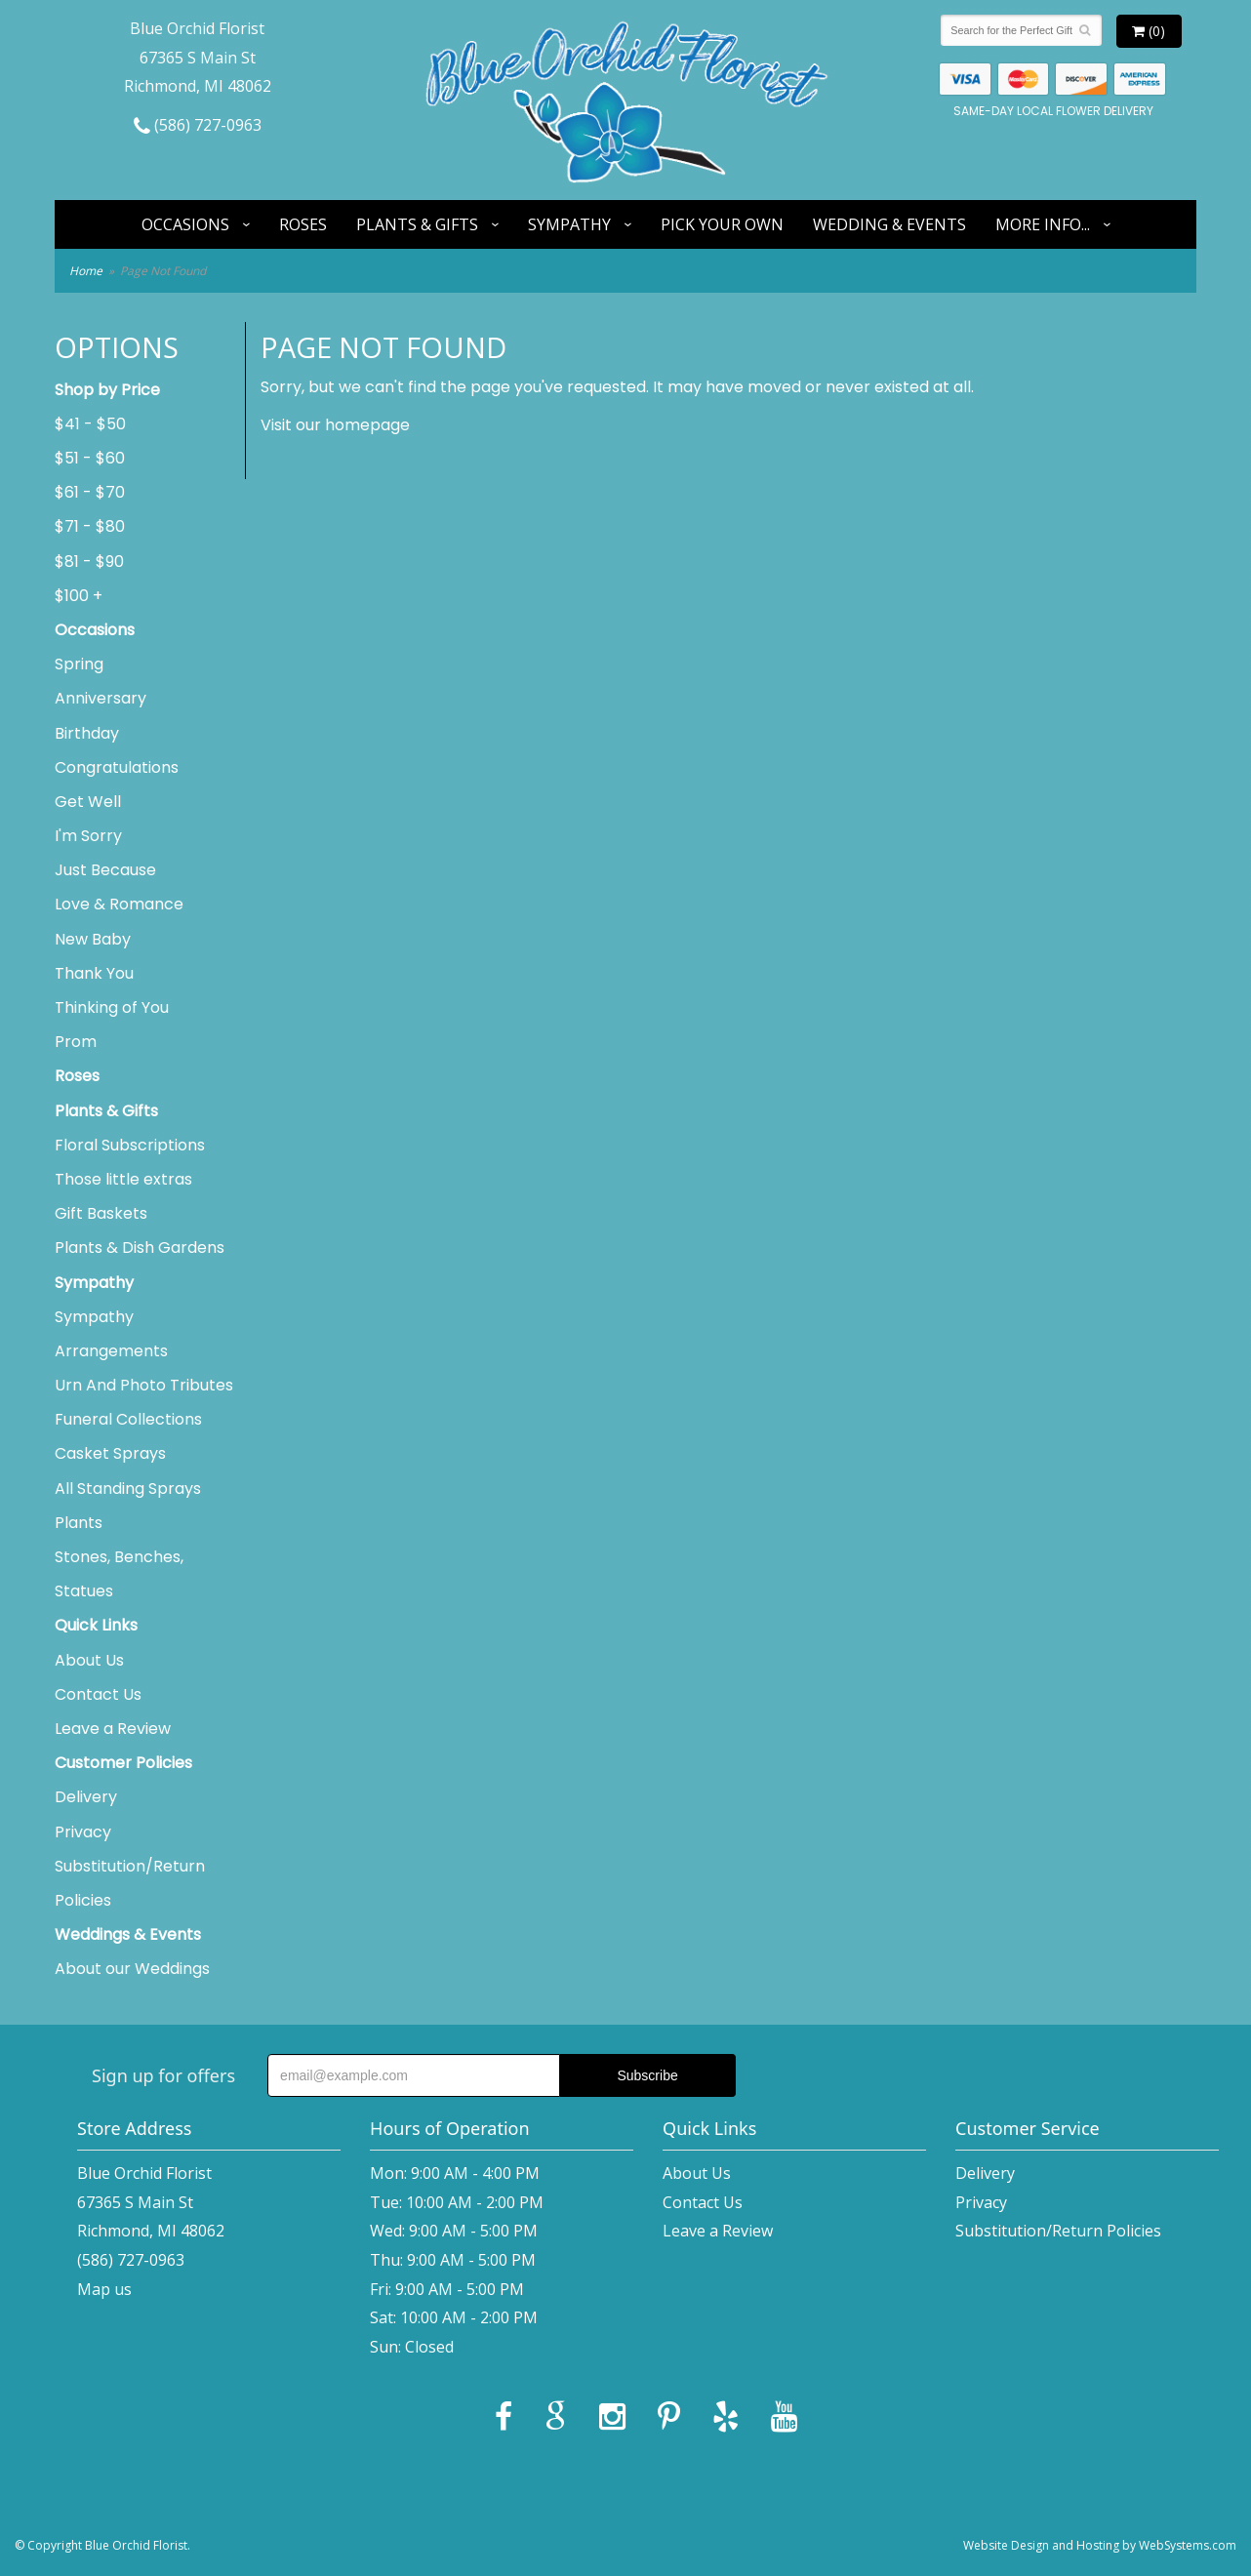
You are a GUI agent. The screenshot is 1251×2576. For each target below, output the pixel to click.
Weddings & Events (128, 1934)
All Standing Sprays (128, 1488)
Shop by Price (107, 390)
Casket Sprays (110, 1453)
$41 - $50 (90, 424)
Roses (303, 224)
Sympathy (569, 224)
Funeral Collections (128, 1419)
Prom (76, 1041)
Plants (78, 1522)
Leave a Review (113, 1728)
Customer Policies (123, 1762)
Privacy (83, 1832)
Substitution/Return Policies (130, 1883)
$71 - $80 (90, 526)
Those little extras (123, 1179)
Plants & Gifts (417, 224)
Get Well (88, 801)
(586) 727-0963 (198, 125)
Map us (104, 2289)
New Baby (93, 939)
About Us (89, 1660)
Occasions (185, 224)
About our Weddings (132, 1968)
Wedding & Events (889, 224)
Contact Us (98, 1694)
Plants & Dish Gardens (139, 1247)
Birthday (87, 733)
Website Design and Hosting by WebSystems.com (1099, 2545)
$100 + (78, 595)
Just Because (105, 870)
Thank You (94, 973)
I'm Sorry (88, 836)
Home (85, 270)
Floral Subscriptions (130, 1145)
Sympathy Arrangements (111, 1334)
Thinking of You (112, 1007)
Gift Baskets (101, 1213)
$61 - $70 (90, 492)
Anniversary (100, 698)
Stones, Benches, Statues (119, 1574)
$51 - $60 (90, 458)
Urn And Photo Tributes (144, 1385)
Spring (79, 664)
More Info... (1042, 224)
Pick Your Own (722, 224)
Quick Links (96, 1625)
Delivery (86, 1797)
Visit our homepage (335, 425)
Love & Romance (119, 904)
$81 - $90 (89, 561)
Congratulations (117, 767)
